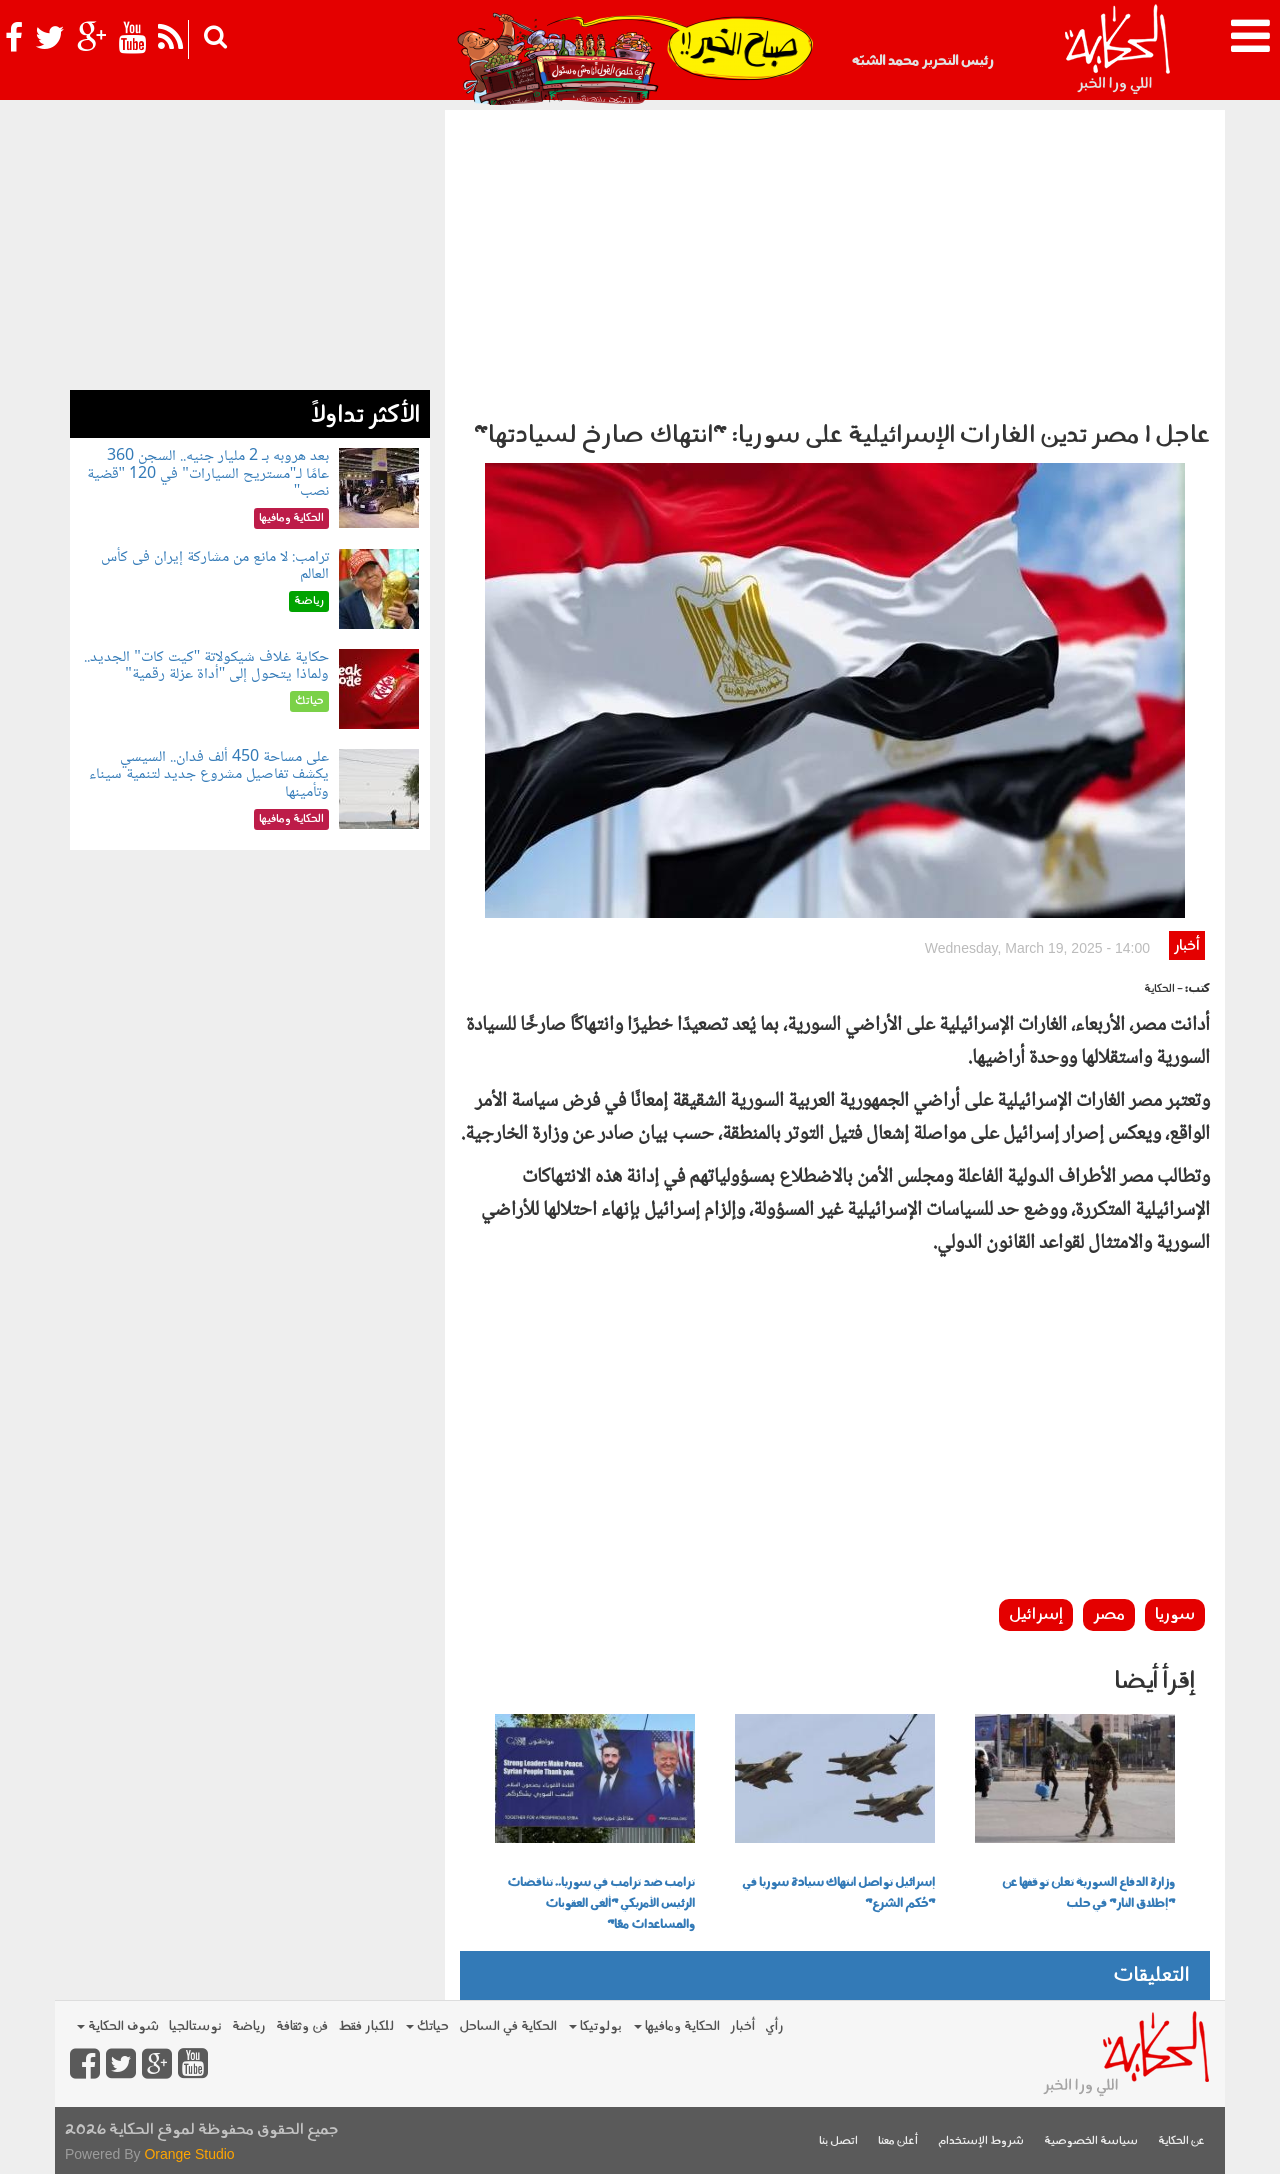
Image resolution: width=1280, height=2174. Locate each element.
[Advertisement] (835, 260)
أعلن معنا (898, 2141)
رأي (774, 2026)
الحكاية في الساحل (508, 2026)
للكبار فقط (366, 2026)
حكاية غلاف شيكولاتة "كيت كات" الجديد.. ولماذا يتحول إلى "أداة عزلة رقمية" (206, 666)
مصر (1109, 1615)
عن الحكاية (1181, 2141)
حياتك (427, 2026)
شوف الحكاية (118, 2026)
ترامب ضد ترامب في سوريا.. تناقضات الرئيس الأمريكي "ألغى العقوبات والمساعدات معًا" (601, 1904)
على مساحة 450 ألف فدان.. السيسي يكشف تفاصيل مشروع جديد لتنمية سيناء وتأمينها (209, 775)
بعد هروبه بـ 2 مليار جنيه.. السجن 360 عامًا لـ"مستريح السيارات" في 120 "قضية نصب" (208, 474)
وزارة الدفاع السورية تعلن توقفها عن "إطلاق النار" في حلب (1088, 1893)
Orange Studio (189, 2154)
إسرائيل (1036, 1615)
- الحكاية (1163, 989)
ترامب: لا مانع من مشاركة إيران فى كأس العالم (215, 566)
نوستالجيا (195, 2026)
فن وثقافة (302, 2026)
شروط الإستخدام (981, 2141)
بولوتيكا (595, 2026)
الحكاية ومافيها (677, 2026)
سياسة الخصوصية (1091, 2141)
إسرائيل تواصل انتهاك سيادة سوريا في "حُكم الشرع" (838, 1893)
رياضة (249, 2026)
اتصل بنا (838, 2141)
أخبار (1186, 946)
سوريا (1175, 1615)
